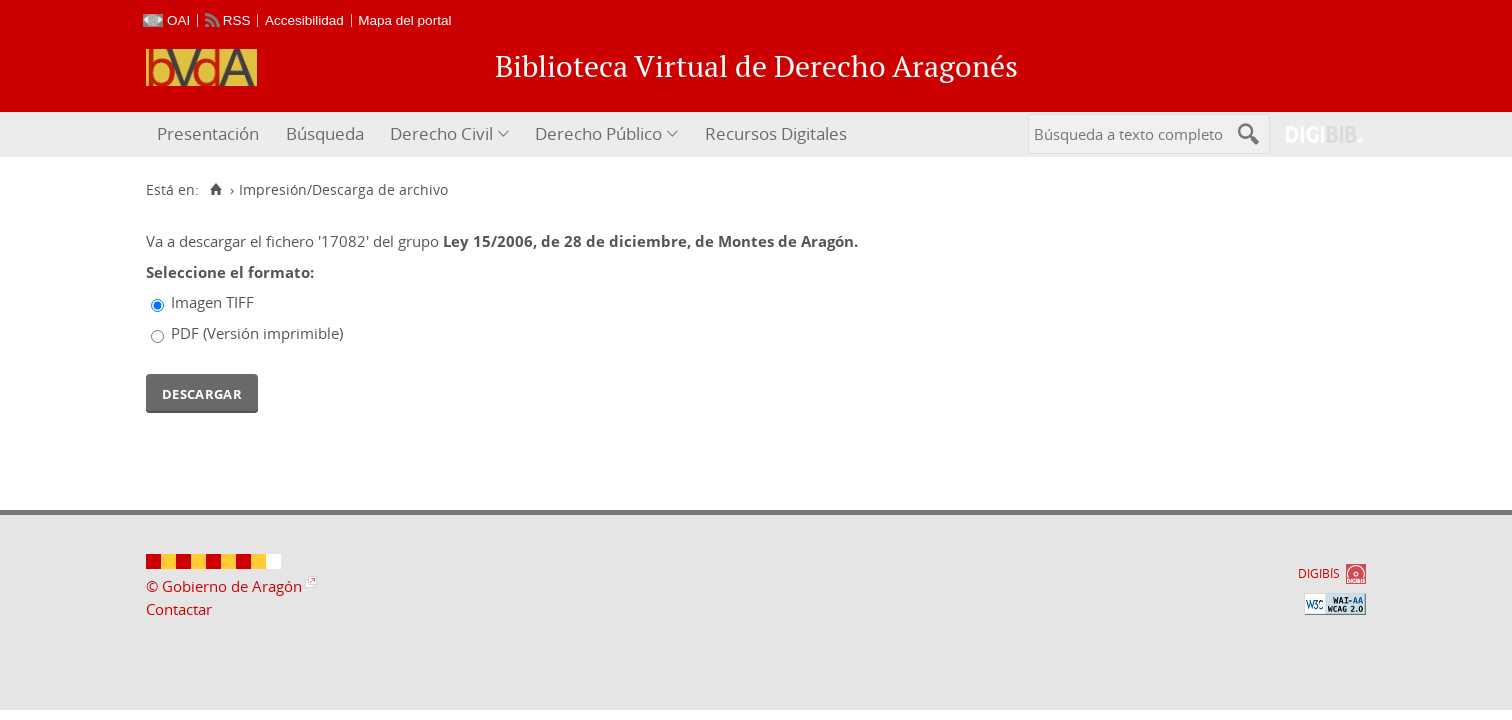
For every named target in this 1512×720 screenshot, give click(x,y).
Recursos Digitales (776, 133)
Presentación (208, 133)
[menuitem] (210, 134)
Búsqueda (325, 133)
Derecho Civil (441, 133)
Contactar (179, 609)
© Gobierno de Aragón (224, 586)
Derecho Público (598, 133)
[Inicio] (215, 190)
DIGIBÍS (1319, 573)
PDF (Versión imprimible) (257, 333)
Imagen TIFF (212, 302)
